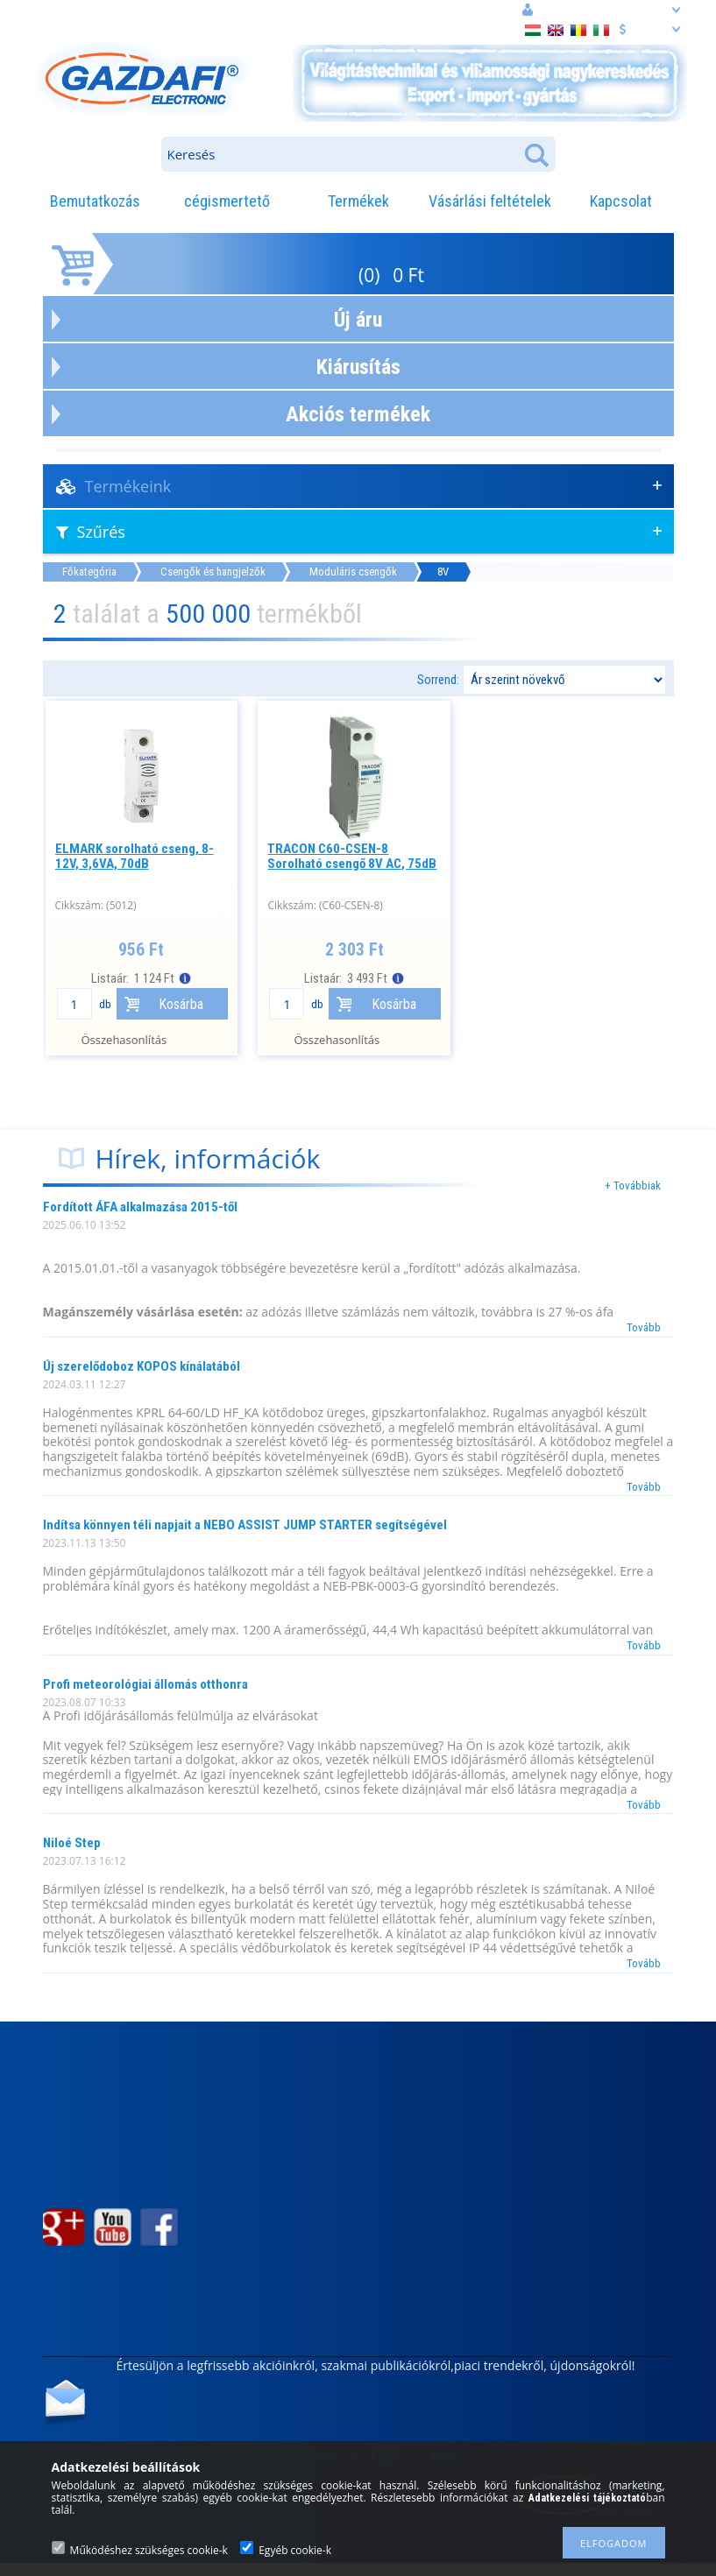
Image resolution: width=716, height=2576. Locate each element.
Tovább (644, 1327)
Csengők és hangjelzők (213, 571)
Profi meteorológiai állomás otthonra (145, 1684)
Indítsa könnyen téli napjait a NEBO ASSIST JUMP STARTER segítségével (245, 1525)
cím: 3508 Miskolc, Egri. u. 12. (106, 11)
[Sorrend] (564, 680)
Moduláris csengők (353, 571)
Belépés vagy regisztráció (601, 10)
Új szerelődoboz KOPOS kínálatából (141, 1366)
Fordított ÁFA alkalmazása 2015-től (140, 1207)
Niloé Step (72, 1843)
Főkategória (89, 571)
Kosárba (181, 1004)
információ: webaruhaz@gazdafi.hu (272, 10)
